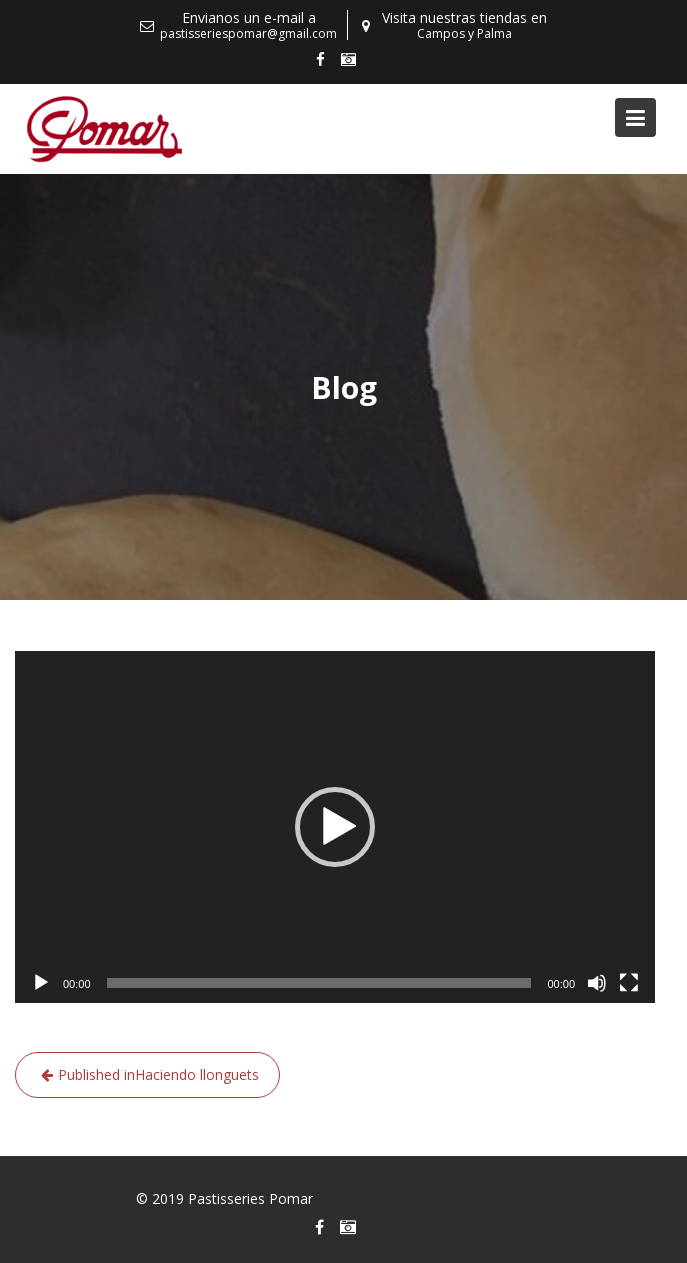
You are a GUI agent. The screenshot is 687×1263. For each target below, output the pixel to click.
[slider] (319, 983)
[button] (335, 827)
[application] (335, 827)
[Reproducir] (41, 983)
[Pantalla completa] (629, 983)
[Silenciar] (597, 983)
